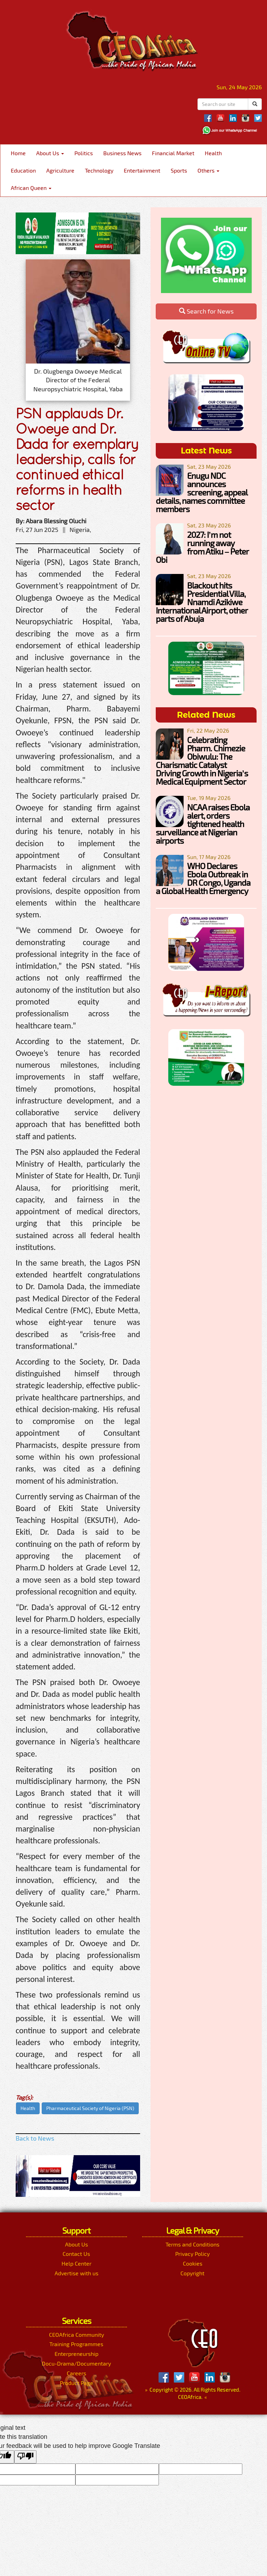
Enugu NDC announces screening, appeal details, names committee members (201, 492)
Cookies (192, 2263)
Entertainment (142, 170)
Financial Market (173, 153)
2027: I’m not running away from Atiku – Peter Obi (202, 547)
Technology (99, 170)
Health (213, 153)
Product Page (76, 2382)
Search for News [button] (206, 311)
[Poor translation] (25, 2457)
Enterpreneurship (76, 2353)
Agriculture (60, 170)
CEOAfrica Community (76, 2334)
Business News (122, 153)
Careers (76, 2373)
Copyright (192, 2273)
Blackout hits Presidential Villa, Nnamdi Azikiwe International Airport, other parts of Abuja (202, 602)
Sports (179, 170)
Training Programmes (76, 2344)
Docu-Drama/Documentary (76, 2363)
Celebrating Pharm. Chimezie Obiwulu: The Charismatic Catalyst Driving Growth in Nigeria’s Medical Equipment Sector (202, 760)
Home (18, 153)
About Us (50, 153)
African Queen (31, 187)
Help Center (76, 2263)
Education (23, 170)
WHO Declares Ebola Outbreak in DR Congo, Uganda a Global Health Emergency (203, 878)
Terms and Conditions (192, 2244)
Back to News (35, 2138)
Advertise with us (76, 2273)
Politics (83, 153)
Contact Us (76, 2253)
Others (208, 170)
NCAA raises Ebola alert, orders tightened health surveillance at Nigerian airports (203, 823)
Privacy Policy (192, 2253)
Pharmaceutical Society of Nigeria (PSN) (90, 2108)
